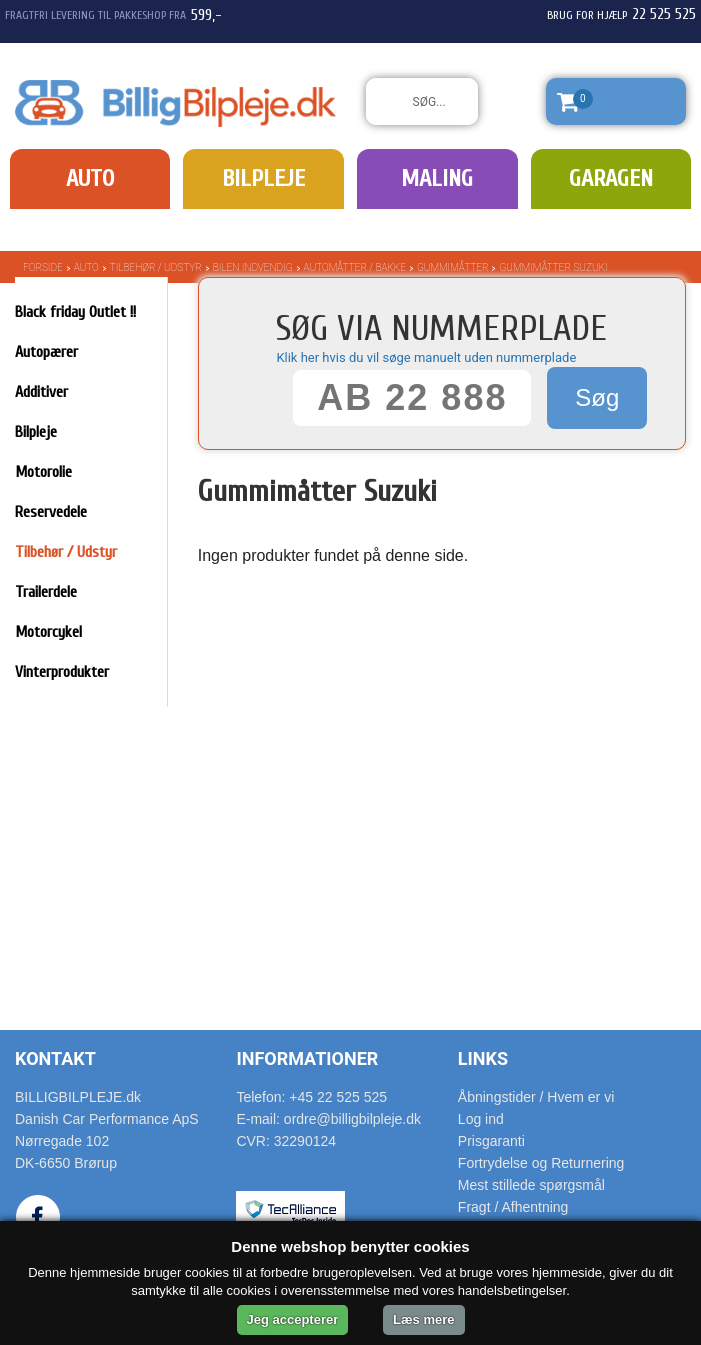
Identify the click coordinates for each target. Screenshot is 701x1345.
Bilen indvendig (253, 267)
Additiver (41, 392)
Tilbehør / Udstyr (156, 267)
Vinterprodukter (62, 672)
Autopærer (46, 352)
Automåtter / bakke (355, 267)
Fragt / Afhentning (513, 1207)
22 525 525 (664, 14)
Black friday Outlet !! (75, 312)
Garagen (611, 178)
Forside (43, 267)
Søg (597, 397)
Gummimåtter (453, 267)
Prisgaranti (491, 1141)
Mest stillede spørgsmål (531, 1185)
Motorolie (43, 472)
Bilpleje (263, 178)
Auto (90, 178)
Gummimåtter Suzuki (553, 267)
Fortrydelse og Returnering (541, 1163)
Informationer (307, 1058)
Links (483, 1058)
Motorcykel (48, 632)
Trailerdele (46, 592)
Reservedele (51, 512)
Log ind (481, 1119)
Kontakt (55, 1058)
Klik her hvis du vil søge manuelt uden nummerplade (426, 357)
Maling (437, 178)
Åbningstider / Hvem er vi (536, 1097)
